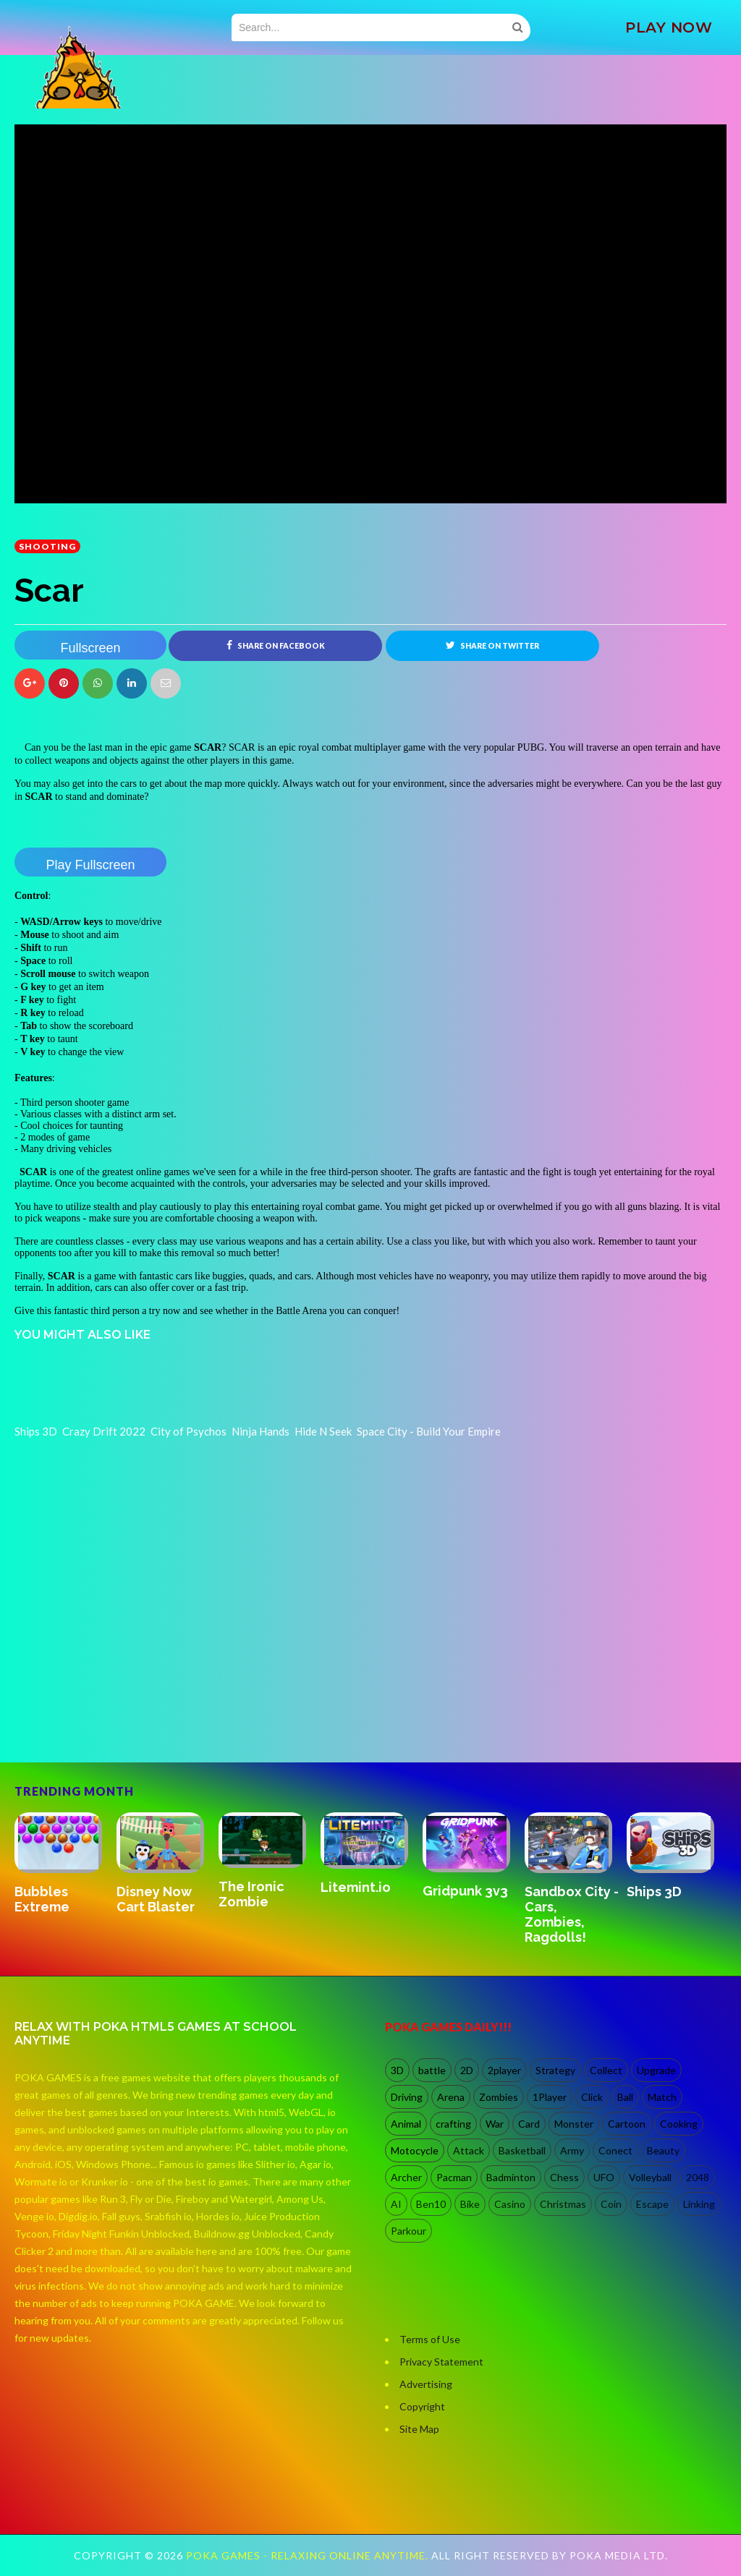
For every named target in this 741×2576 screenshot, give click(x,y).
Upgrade (656, 2070)
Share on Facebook (275, 645)
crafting (453, 2123)
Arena (451, 2097)
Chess (564, 2177)
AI (396, 2204)
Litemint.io (356, 1887)
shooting (47, 546)
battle (432, 2070)
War (495, 2123)
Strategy (555, 2070)
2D (466, 2070)
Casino (509, 2204)
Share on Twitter (492, 645)
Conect (615, 2150)
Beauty (663, 2150)
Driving (407, 2097)
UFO (603, 2177)
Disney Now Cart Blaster (156, 1899)
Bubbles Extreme (41, 1899)
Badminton (510, 2177)
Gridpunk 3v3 (465, 1890)
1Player (550, 2097)
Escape (652, 2204)
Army (572, 2150)
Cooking (679, 2123)
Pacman (454, 2177)
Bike (470, 2204)
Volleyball (650, 2177)
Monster (573, 2123)
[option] (65, 1864)
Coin (611, 2204)
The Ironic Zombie (251, 1894)
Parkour (408, 2231)
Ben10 (431, 2204)
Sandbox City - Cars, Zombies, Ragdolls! (572, 1914)
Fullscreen (90, 648)
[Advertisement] (123, 1700)
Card (529, 2123)
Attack (468, 2150)
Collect (606, 2070)
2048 (697, 2177)
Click (592, 2097)
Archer (406, 2177)
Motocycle (415, 2150)
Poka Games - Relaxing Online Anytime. (308, 2555)
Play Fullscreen (90, 865)
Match (662, 2097)
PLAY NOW (668, 27)
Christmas (563, 2204)
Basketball (522, 2150)
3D (397, 2070)
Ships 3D (654, 1891)
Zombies (498, 2097)
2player (504, 2070)
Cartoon (626, 2123)
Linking (699, 2204)
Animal (406, 2123)
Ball (625, 2097)
